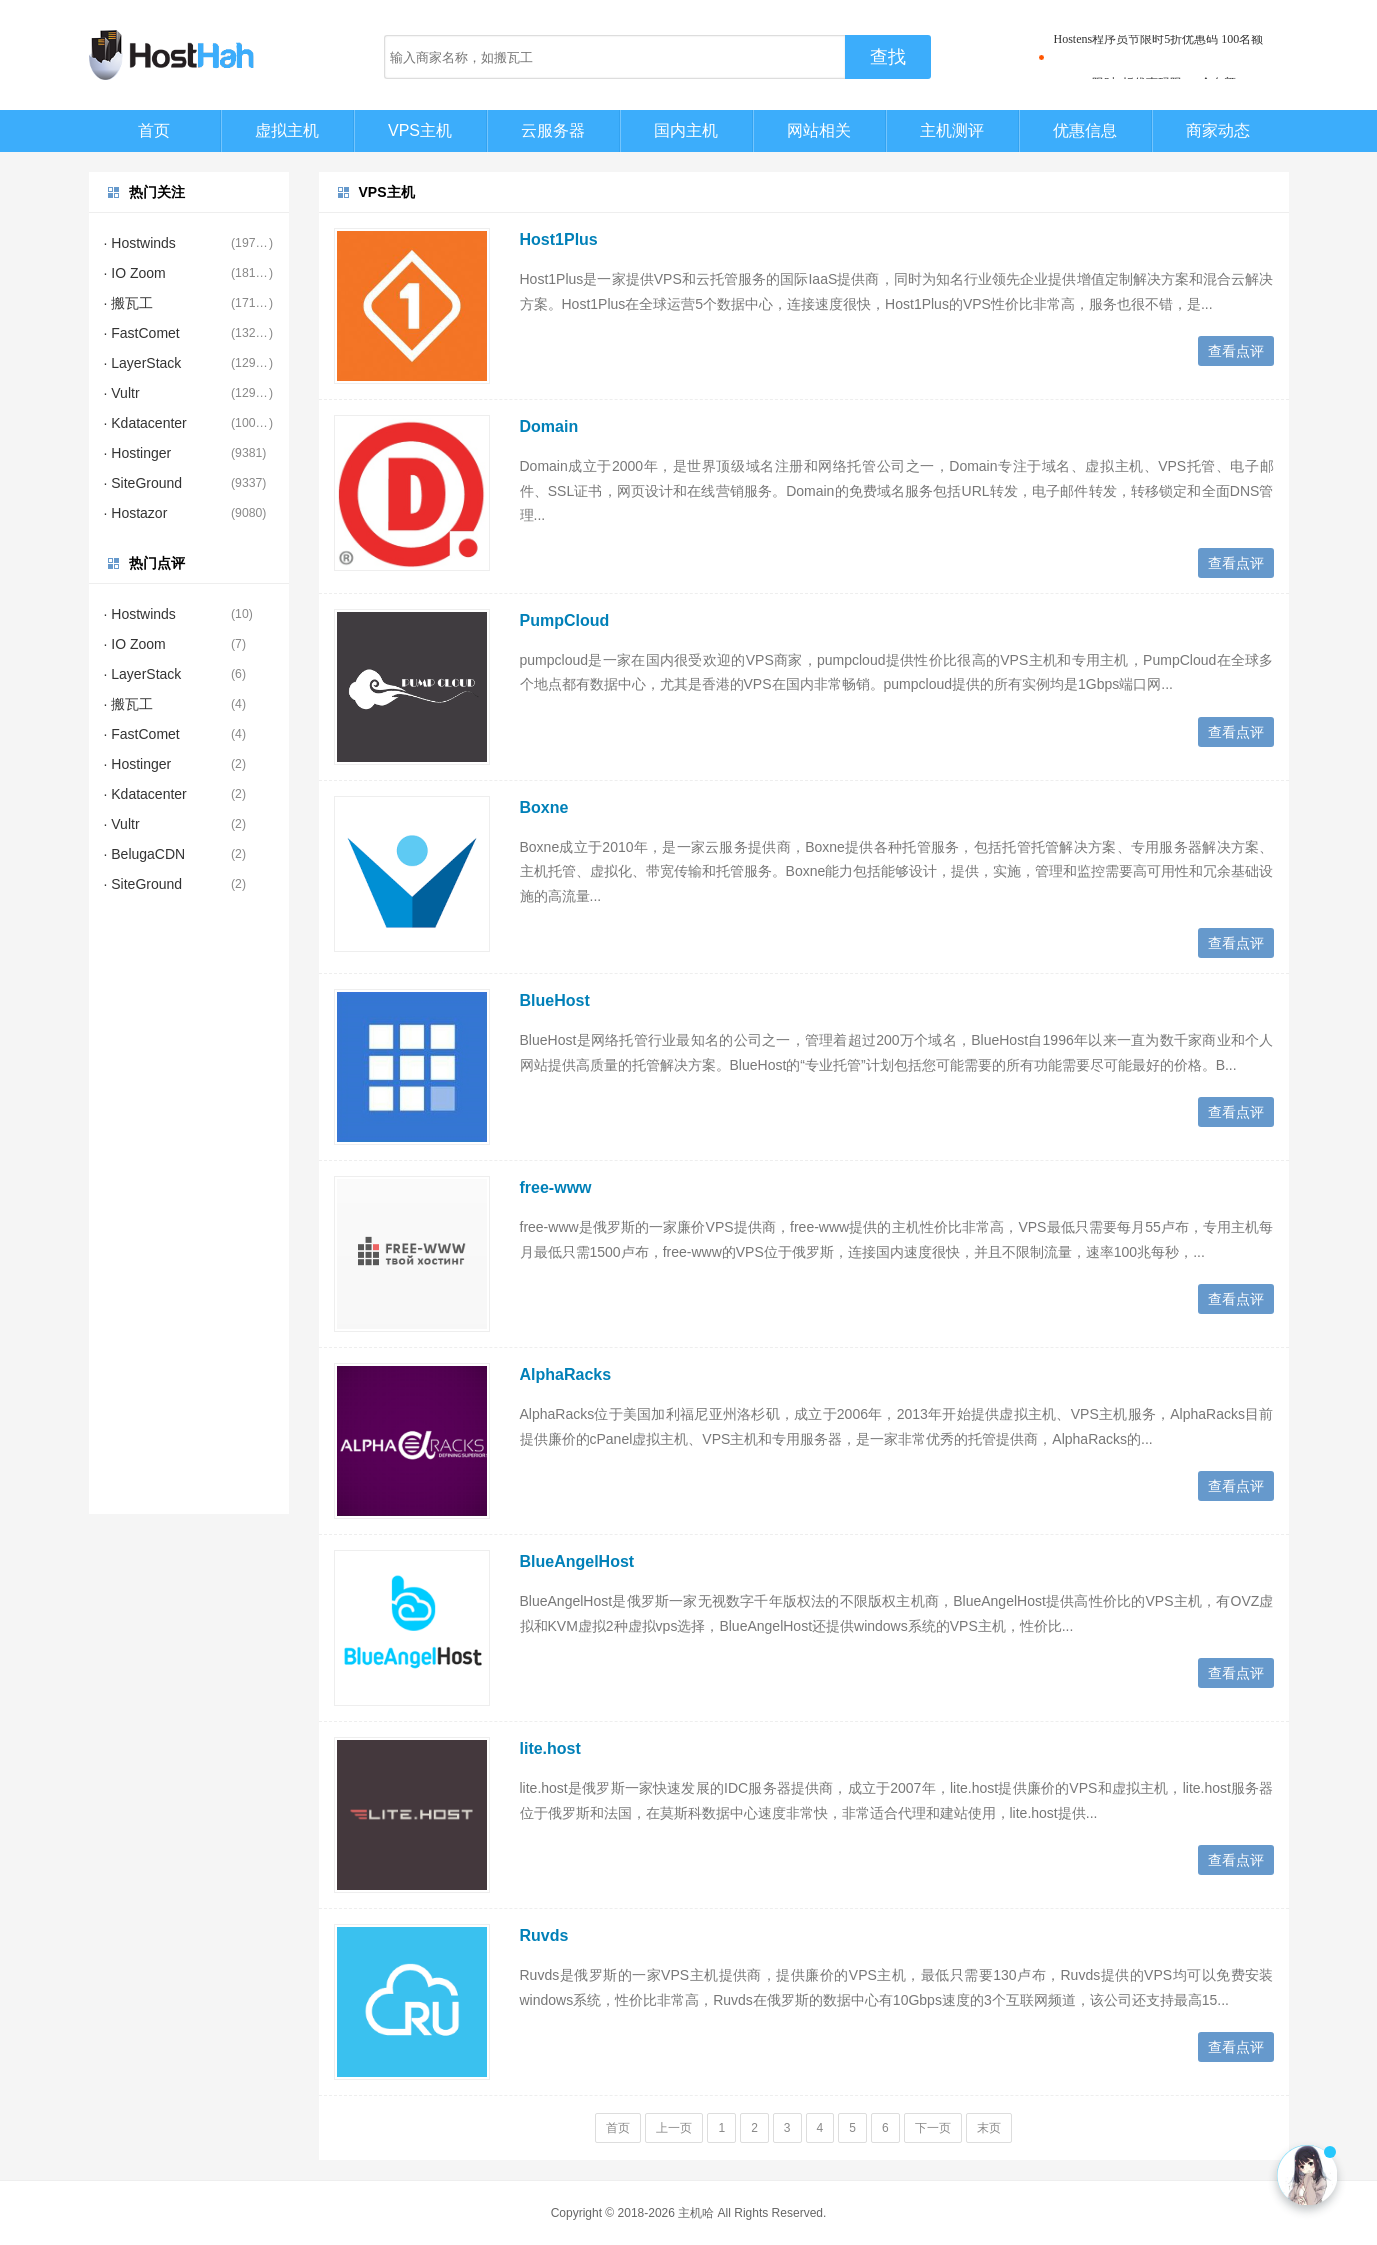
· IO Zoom (135, 273)
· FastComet (142, 333)
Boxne (544, 807)
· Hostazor (136, 513)
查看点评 (1236, 351)
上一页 (674, 2128)
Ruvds (544, 1935)
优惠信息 (1085, 130)
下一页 (933, 2128)
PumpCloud (565, 620)
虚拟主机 (287, 130)
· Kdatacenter (145, 423)
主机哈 (696, 2213)
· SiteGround (143, 483)
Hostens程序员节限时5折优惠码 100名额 (1159, 57)
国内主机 (686, 130)
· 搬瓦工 (129, 303)
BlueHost (555, 1000)
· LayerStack (143, 363)
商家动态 (1218, 130)
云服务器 (553, 130)
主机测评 (952, 130)
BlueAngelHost (577, 1561)
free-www (556, 1187)
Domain (549, 426)
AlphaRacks (566, 1374)
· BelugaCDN (145, 854)
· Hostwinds (140, 243)
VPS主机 (420, 130)
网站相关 (819, 130)
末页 (989, 2128)
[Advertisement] (189, 1214)
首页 (154, 130)
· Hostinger (138, 453)
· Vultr (122, 393)
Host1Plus (559, 239)
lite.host (550, 1748)
